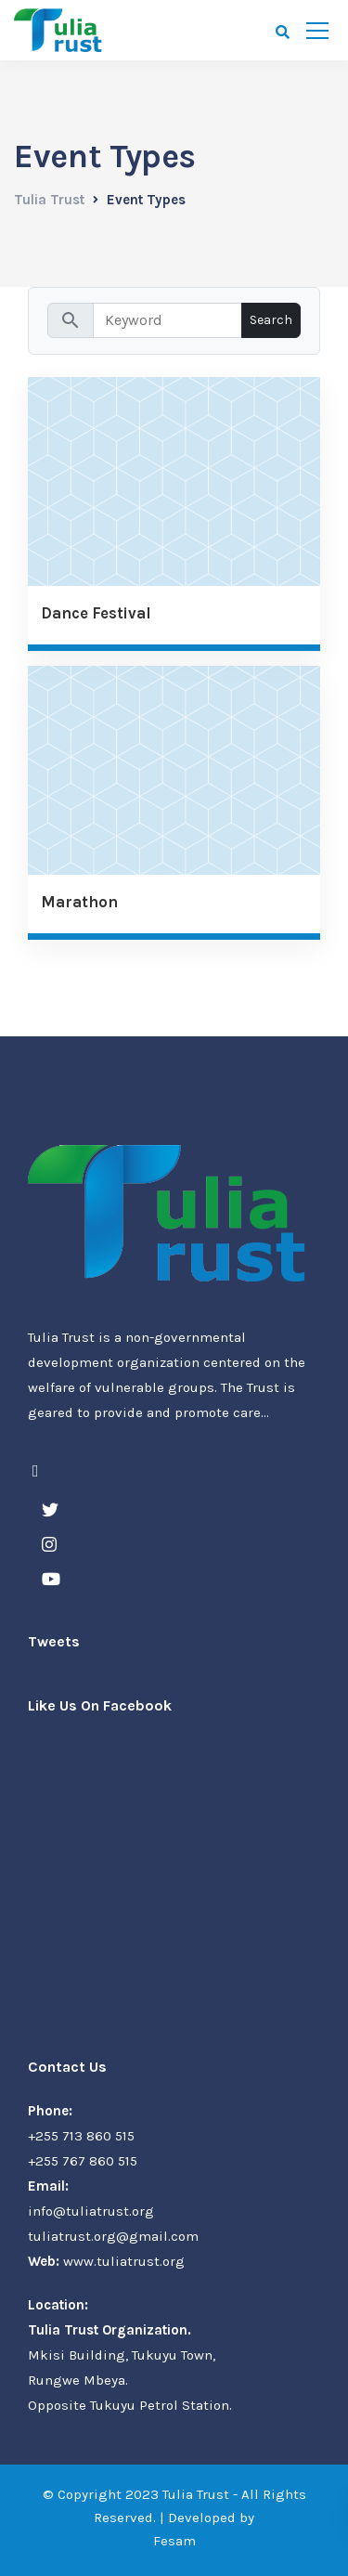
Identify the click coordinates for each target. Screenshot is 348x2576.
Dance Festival (96, 613)
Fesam (174, 2540)
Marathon (79, 902)
